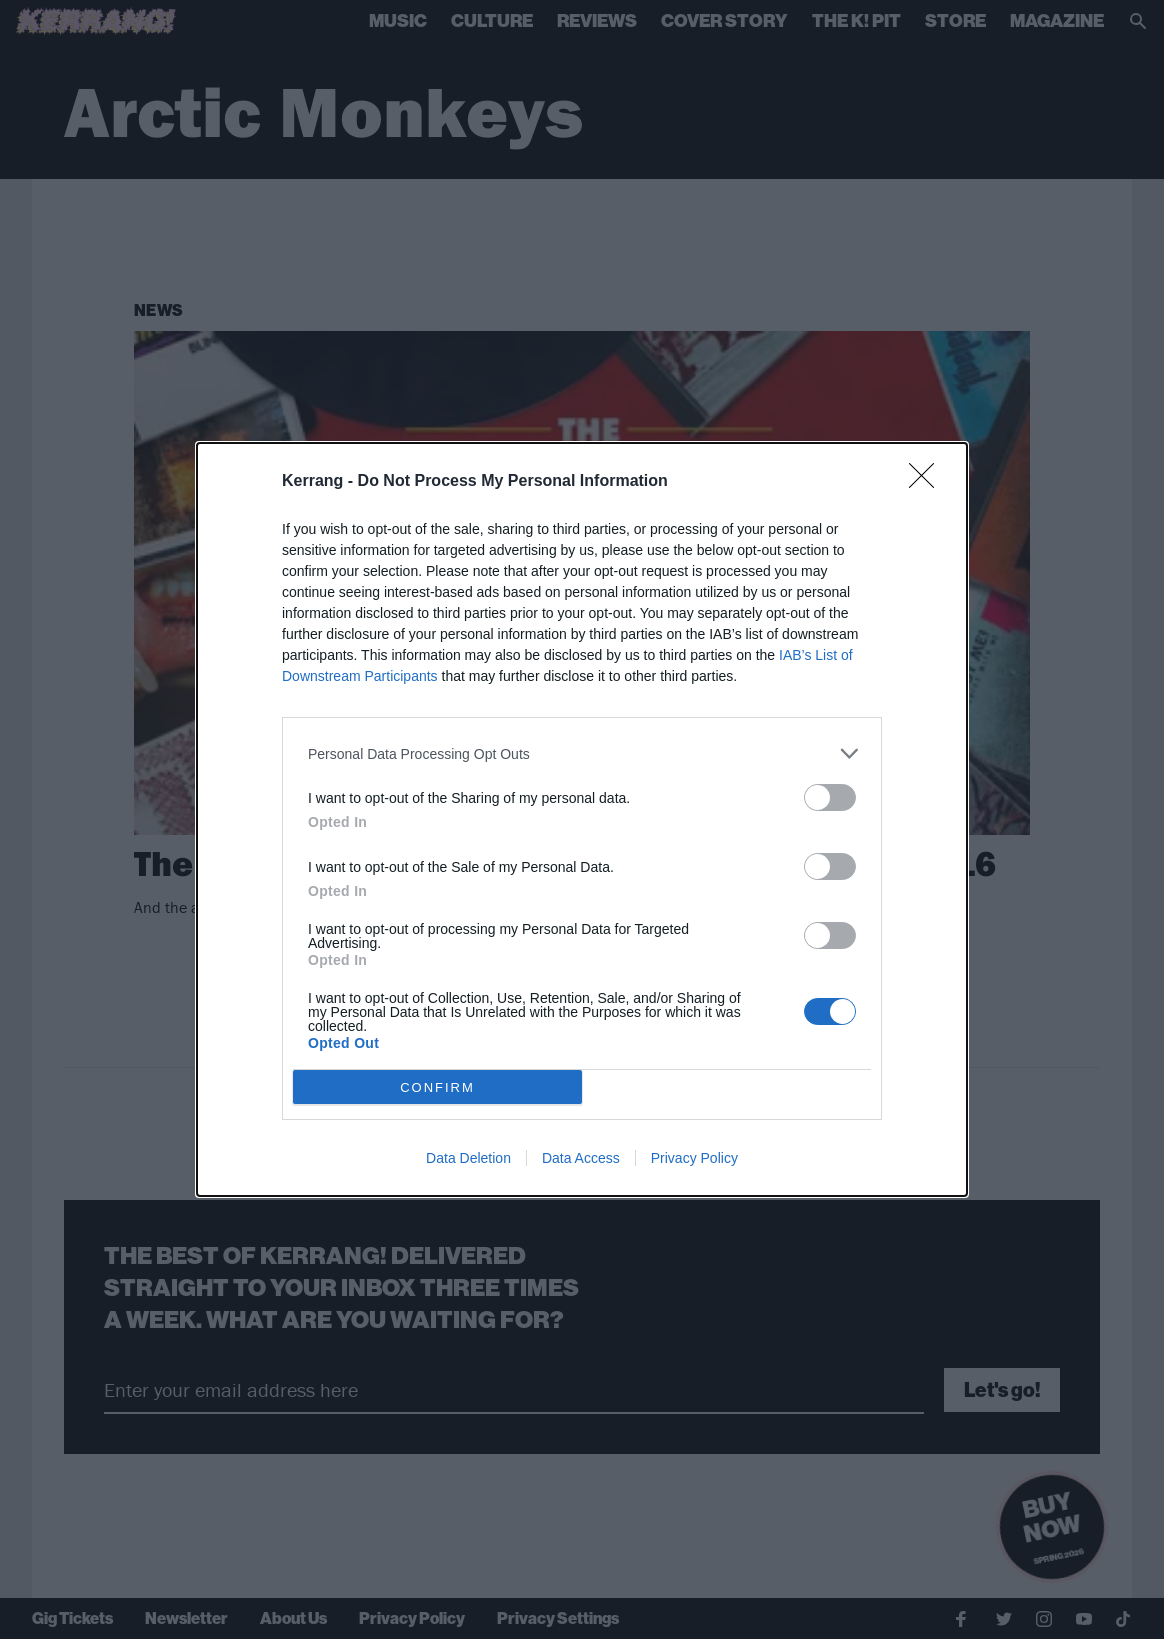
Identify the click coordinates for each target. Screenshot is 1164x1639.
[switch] (830, 797)
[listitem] (582, 753)
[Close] (928, 482)
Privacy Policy (694, 1158)
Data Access (581, 1158)
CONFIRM (437, 1087)
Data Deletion (468, 1158)
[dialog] (582, 819)
